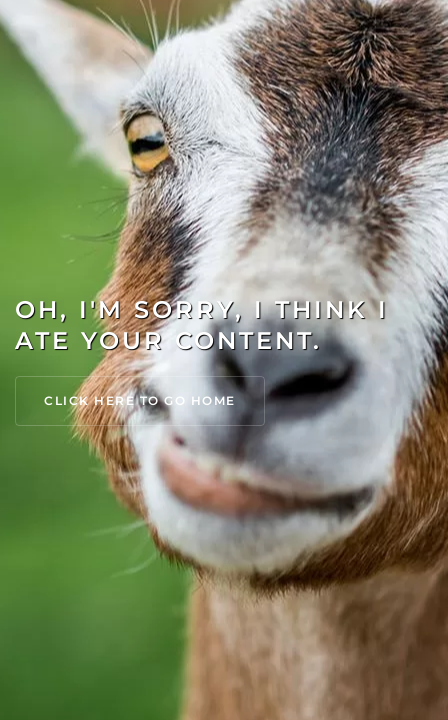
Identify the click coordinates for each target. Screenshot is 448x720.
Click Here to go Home (140, 400)
